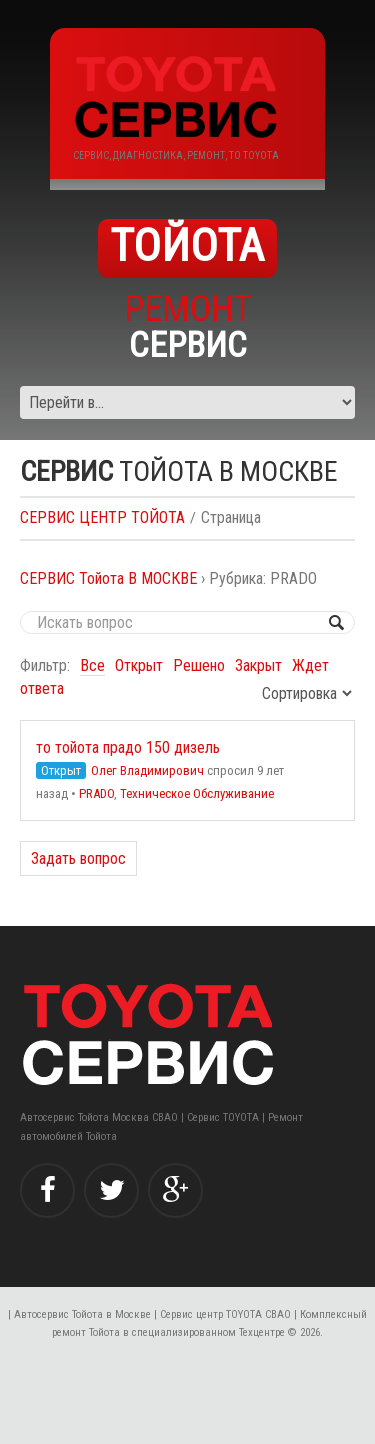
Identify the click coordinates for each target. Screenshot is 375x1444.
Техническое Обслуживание (197, 793)
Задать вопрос (78, 858)
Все (92, 665)
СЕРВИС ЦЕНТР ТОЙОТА (102, 517)
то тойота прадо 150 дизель (128, 747)
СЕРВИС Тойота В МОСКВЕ (108, 578)
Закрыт (258, 665)
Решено (199, 665)
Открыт (139, 665)
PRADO (96, 793)
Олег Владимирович (147, 770)
